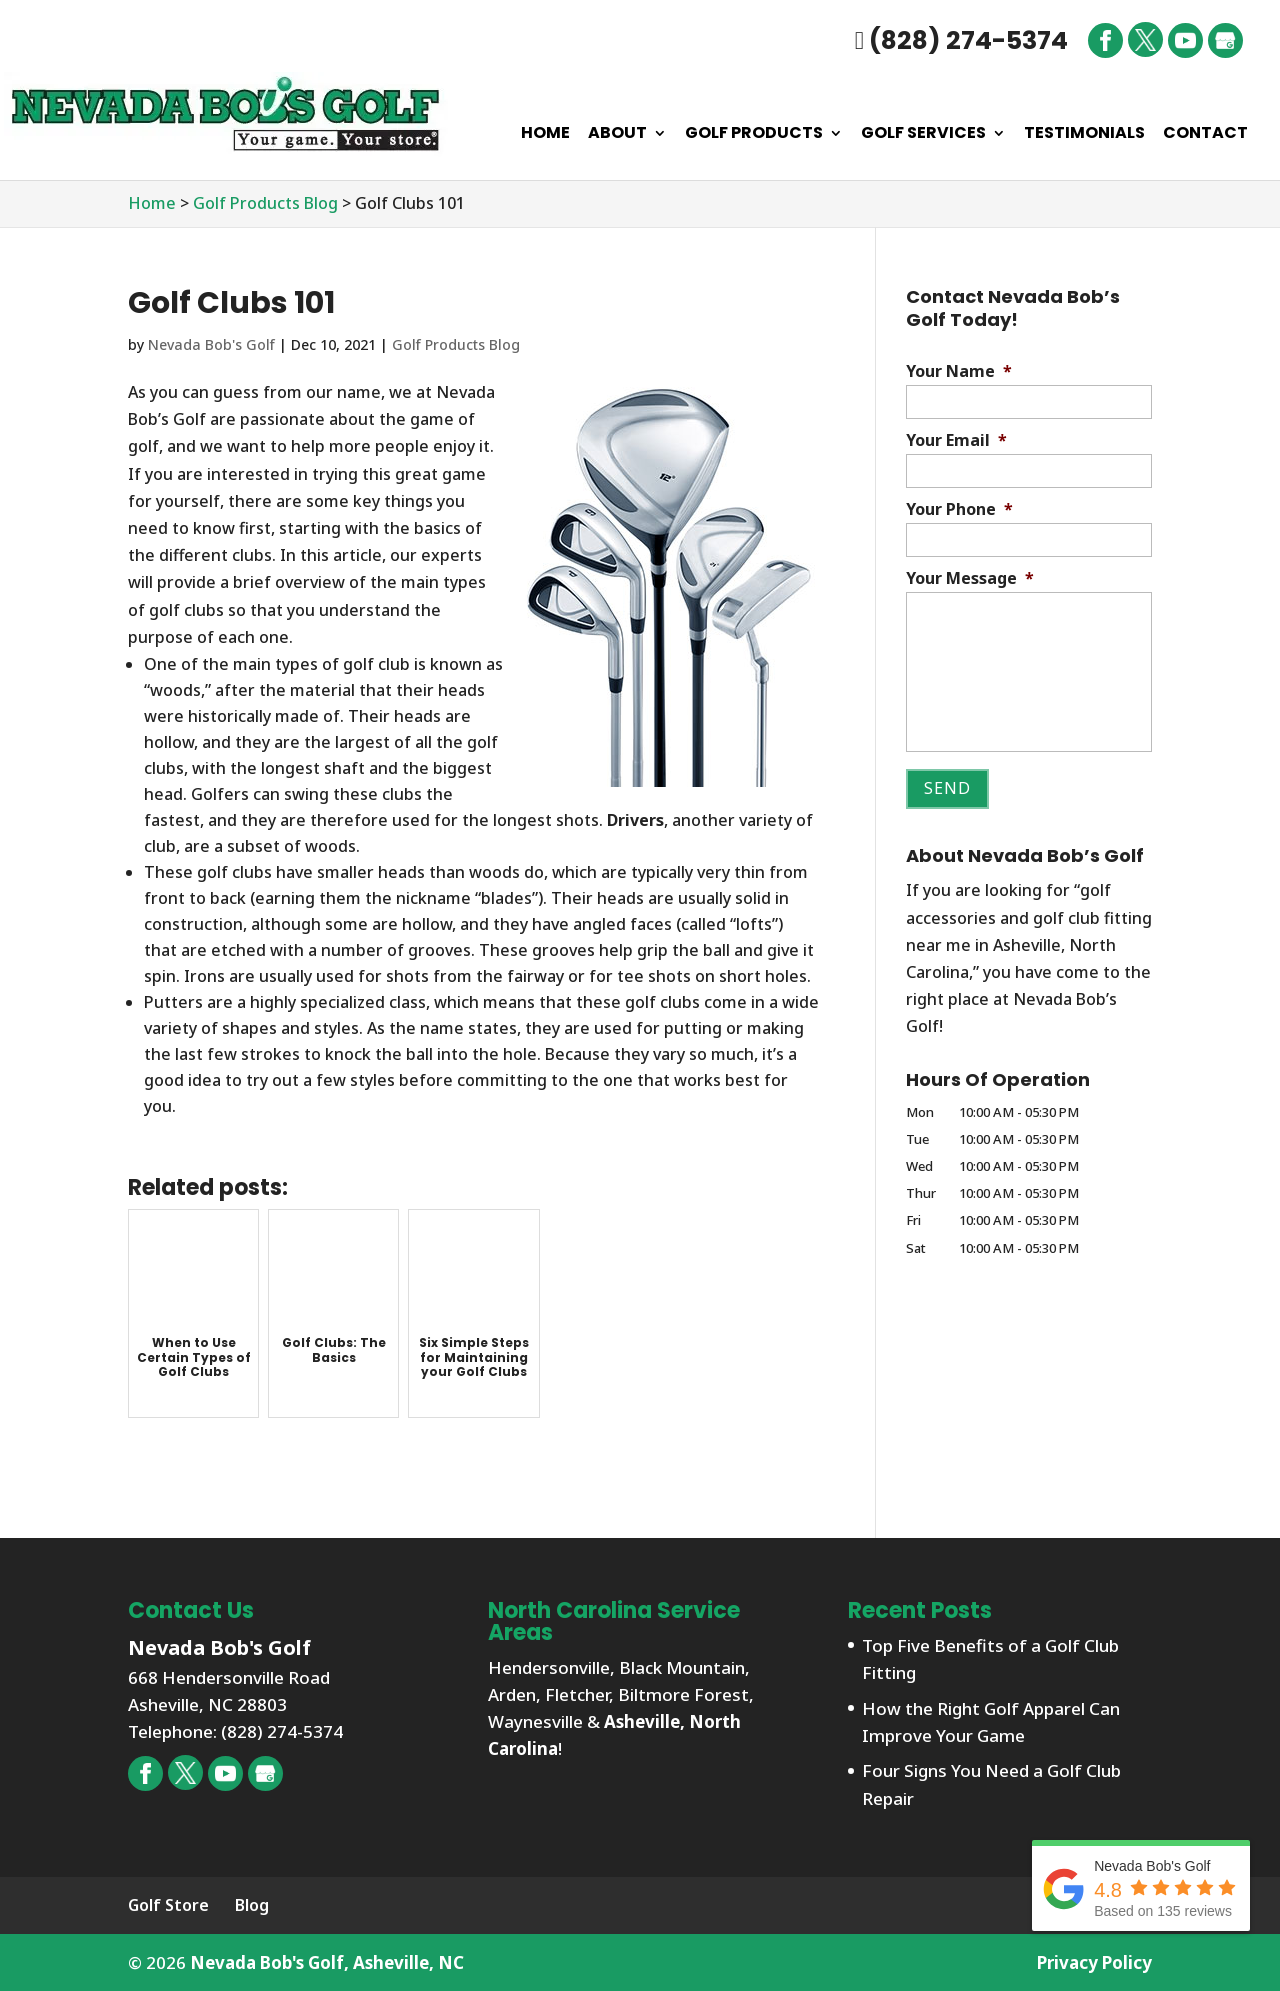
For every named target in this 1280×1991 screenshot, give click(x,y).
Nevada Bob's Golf (211, 344)
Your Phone (959, 509)
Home (545, 135)
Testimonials (1084, 135)
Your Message (970, 578)
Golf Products (754, 135)
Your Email (956, 440)
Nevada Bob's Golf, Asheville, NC (327, 1962)
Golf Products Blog (456, 344)
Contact (1205, 135)
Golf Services (923, 135)
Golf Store (168, 1905)
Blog (252, 1905)
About (617, 135)
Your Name (959, 371)
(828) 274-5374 (961, 40)
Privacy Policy (1094, 1962)
